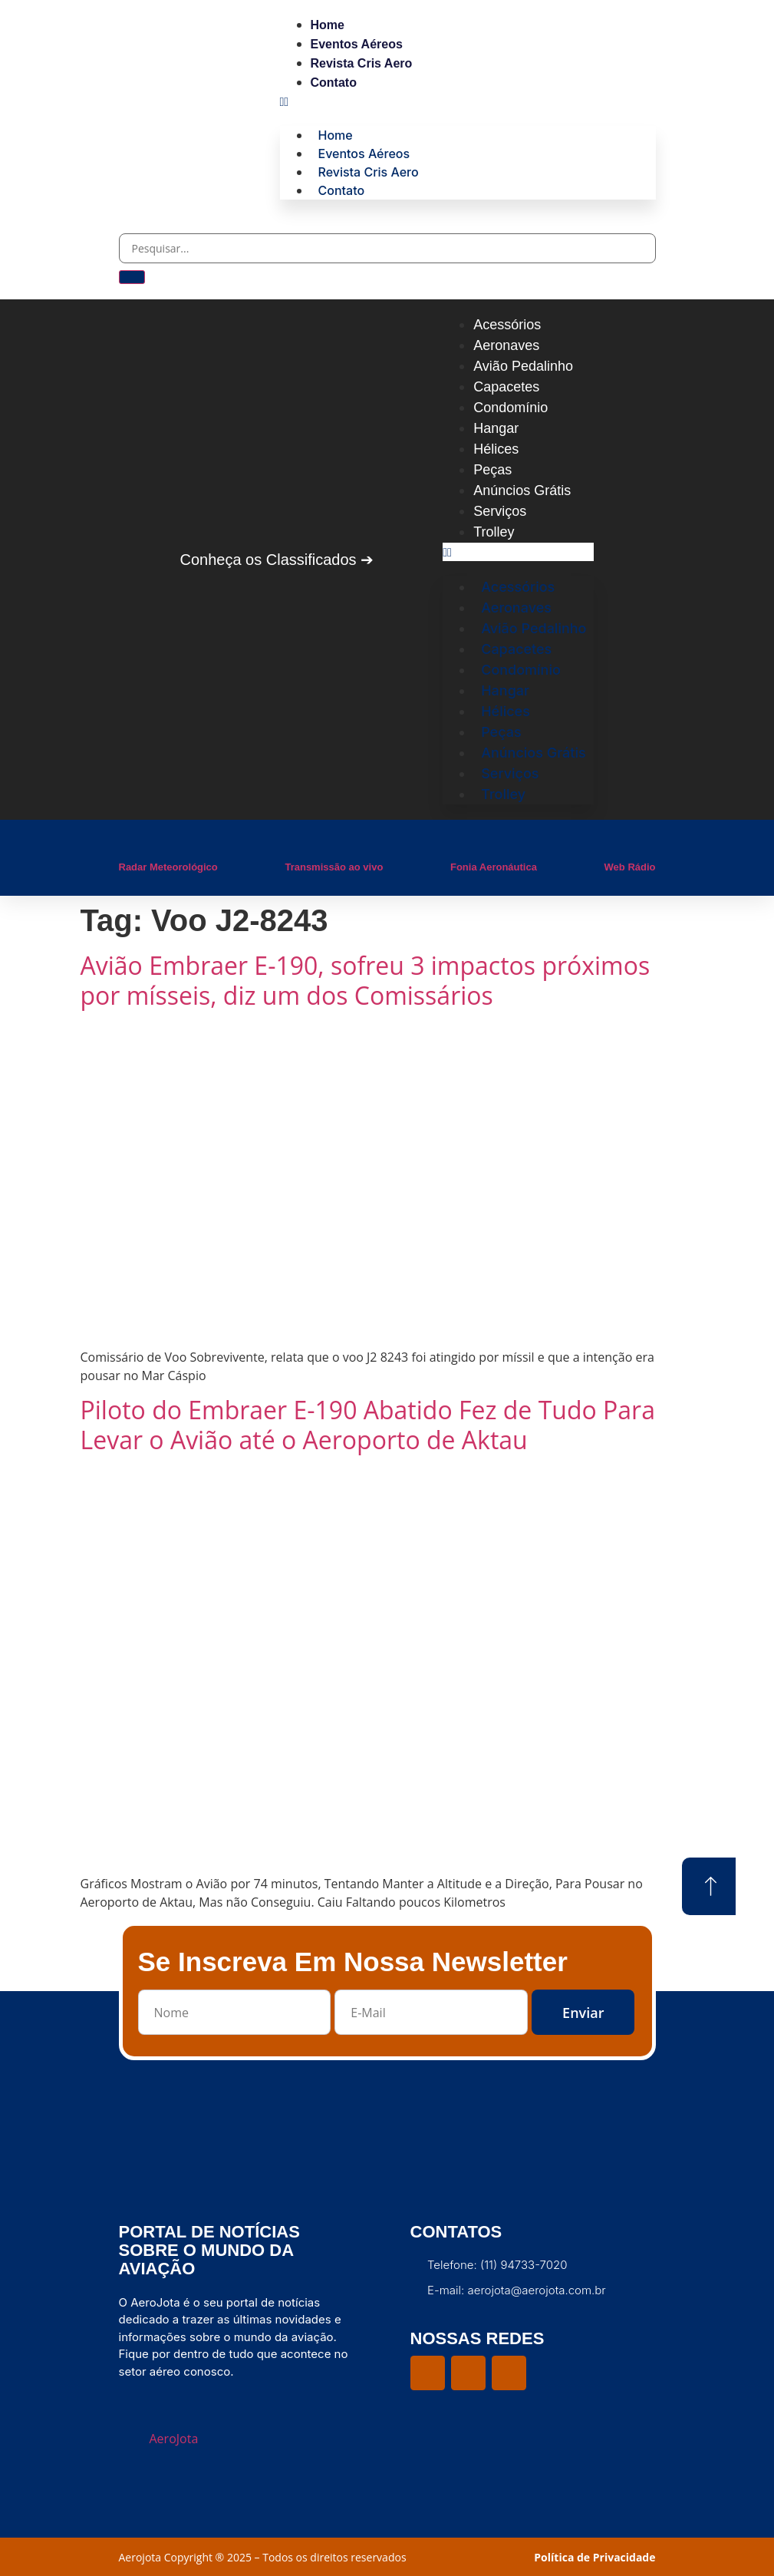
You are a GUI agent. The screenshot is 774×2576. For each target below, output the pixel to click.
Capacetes (506, 387)
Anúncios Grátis (522, 490)
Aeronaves (506, 345)
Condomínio (510, 407)
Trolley (493, 532)
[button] (468, 101)
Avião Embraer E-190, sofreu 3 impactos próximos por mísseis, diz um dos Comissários (365, 980)
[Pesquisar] (132, 277)
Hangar (496, 428)
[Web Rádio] (612, 842)
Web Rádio (630, 867)
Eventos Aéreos (357, 44)
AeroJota (174, 2438)
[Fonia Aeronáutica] (458, 842)
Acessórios (507, 324)
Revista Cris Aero (362, 63)
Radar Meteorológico (168, 867)
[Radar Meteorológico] (126, 842)
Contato (334, 82)
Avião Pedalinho (523, 366)
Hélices (496, 449)
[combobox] (387, 248)
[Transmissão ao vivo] (292, 842)
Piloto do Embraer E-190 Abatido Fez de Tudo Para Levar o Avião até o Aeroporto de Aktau (368, 1424)
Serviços (499, 511)
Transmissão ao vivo (334, 867)
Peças (492, 469)
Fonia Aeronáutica (493, 867)
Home (327, 24)
